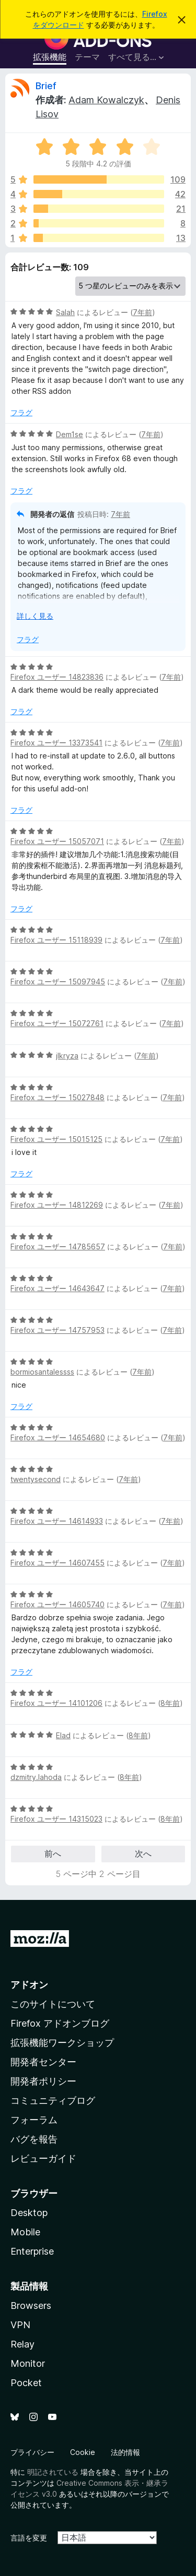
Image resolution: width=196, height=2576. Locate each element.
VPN (20, 2324)
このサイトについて (52, 2004)
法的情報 (125, 2452)
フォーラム (33, 2119)
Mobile (25, 2231)
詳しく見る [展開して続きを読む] (35, 615)
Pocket (26, 2382)
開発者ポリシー (43, 2081)
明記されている (52, 2471)
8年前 (170, 1703)
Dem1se (69, 434)
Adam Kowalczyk (106, 99)
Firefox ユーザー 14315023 (56, 1818)
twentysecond (35, 1479)
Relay (22, 2344)
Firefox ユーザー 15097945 (57, 981)
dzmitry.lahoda (36, 1777)
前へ (52, 1853)
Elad (63, 1735)
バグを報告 (33, 2139)
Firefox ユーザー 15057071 (57, 841)
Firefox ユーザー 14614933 (56, 1520)
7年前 (142, 312)
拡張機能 (49, 57)
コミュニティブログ (52, 2100)
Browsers (30, 2305)
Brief (46, 85)
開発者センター (43, 2061)
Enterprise (32, 2251)
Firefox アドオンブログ (59, 2023)
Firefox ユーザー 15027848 (57, 1097)
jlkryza (67, 1055)
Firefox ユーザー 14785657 (57, 1246)
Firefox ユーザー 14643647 (57, 1288)
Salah (65, 312)
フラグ (21, 412)
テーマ (87, 57)
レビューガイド (43, 2158)
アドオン (29, 1984)
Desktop (29, 2212)
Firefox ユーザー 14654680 (57, 1437)
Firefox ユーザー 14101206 (56, 1703)
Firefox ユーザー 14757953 (57, 1330)
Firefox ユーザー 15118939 (56, 939)
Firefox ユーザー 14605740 (57, 1604)
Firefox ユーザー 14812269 (56, 1204)
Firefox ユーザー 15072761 (56, 1023)
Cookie (82, 2452)
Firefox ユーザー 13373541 (56, 742)
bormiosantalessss (42, 1371)
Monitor (27, 2363)
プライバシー (32, 2452)
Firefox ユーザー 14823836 (56, 676)
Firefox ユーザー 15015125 (56, 1139)
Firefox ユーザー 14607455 (57, 1562)
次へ (143, 1853)
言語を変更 (28, 2537)
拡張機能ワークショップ (62, 2042)
